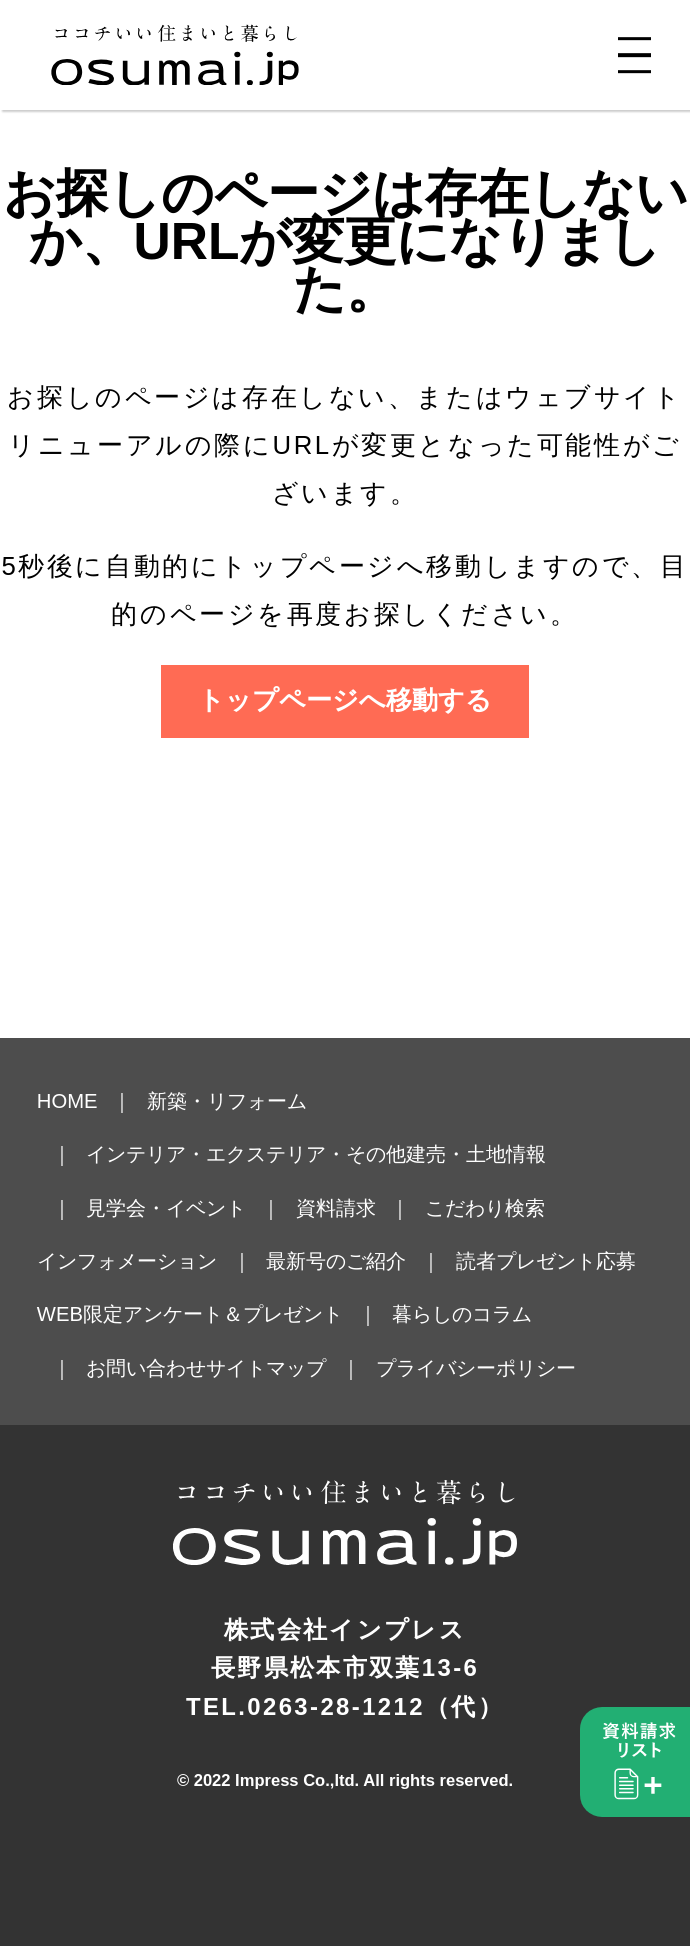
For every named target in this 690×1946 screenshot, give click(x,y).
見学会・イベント (166, 1208)
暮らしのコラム (462, 1314)
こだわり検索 (485, 1208)
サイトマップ (266, 1368)
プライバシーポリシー (476, 1368)
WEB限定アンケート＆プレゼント (190, 1314)
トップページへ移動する (345, 700)
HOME (67, 1101)
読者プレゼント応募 (546, 1261)
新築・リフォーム (227, 1101)
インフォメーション (127, 1261)
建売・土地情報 (476, 1154)
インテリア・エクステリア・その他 (246, 1154)
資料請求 (336, 1208)
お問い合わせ (146, 1368)
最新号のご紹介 (336, 1261)
